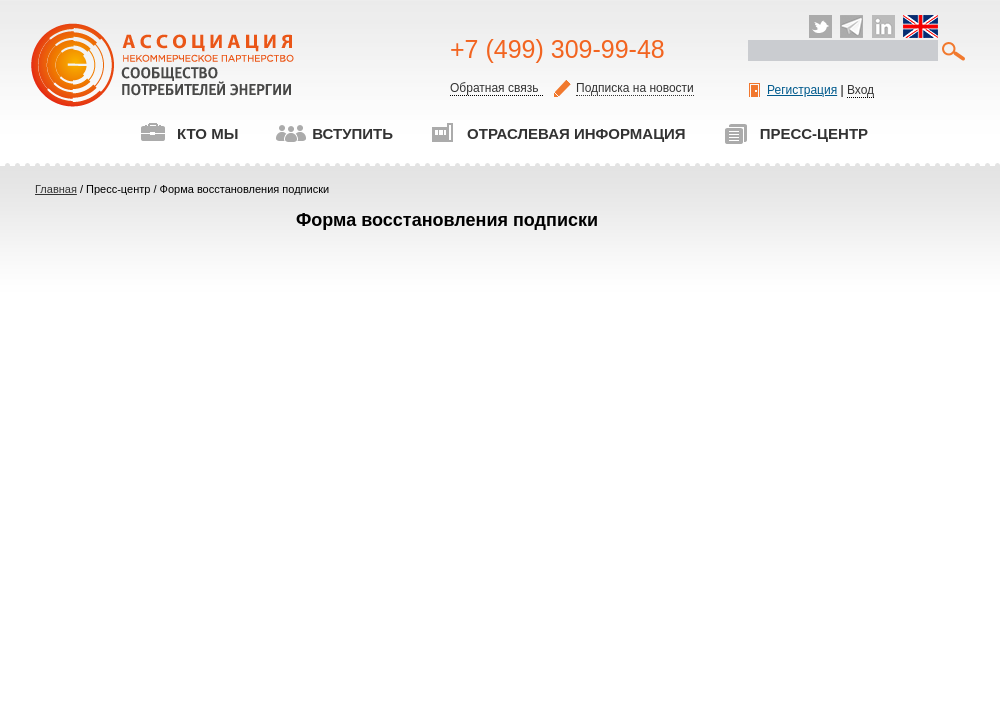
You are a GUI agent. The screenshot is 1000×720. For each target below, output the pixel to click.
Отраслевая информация (558, 133)
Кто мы (189, 133)
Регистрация (793, 90)
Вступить (334, 133)
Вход (860, 90)
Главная (56, 189)
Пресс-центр (795, 133)
